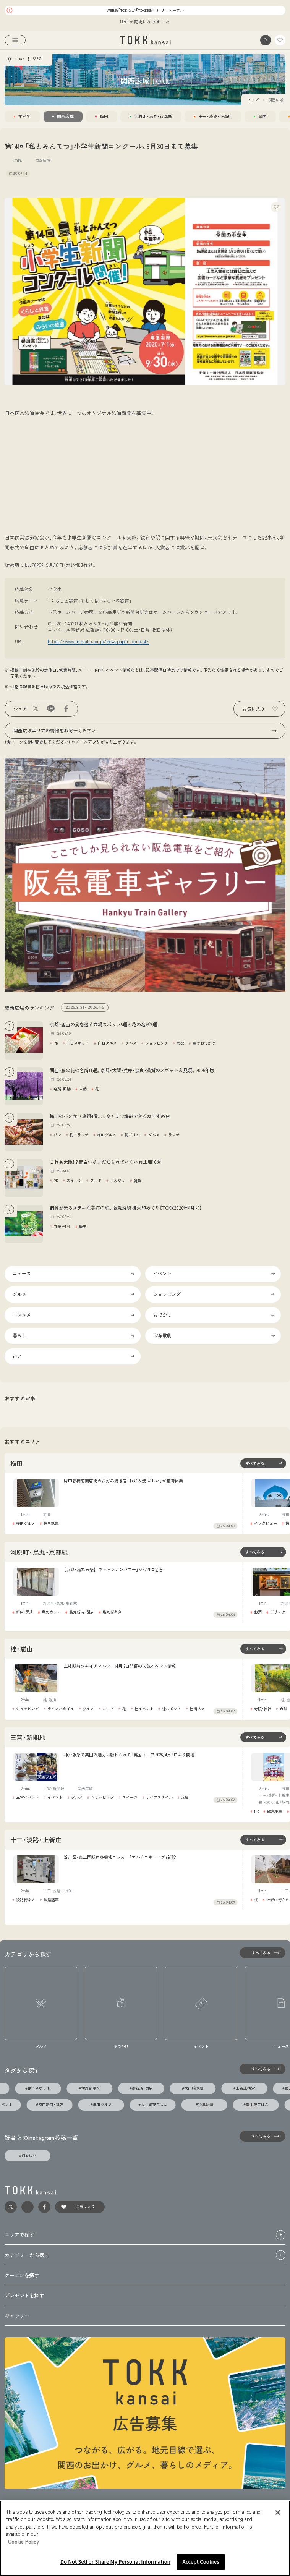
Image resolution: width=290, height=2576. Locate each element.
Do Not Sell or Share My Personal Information (115, 2561)
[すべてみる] (262, 1953)
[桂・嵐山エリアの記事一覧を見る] (263, 1648)
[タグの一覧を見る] (262, 2069)
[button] (265, 40)
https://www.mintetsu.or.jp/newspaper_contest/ (98, 641)
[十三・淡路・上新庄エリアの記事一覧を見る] (263, 1839)
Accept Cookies (201, 2561)
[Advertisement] (145, 479)
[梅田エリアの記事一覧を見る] (263, 1463)
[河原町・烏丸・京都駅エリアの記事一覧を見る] (263, 1552)
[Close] (277, 2512)
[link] (145, 40)
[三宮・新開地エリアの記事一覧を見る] (263, 1737)
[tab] (22, 116)
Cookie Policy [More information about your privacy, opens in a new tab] (23, 2541)
